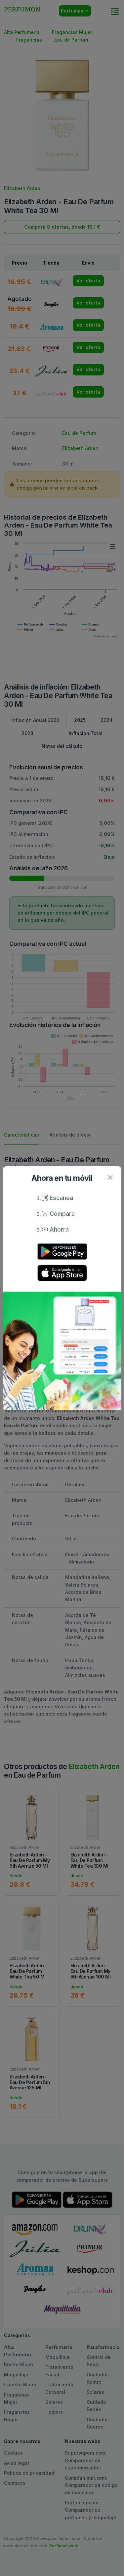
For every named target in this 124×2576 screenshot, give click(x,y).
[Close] (109, 1177)
